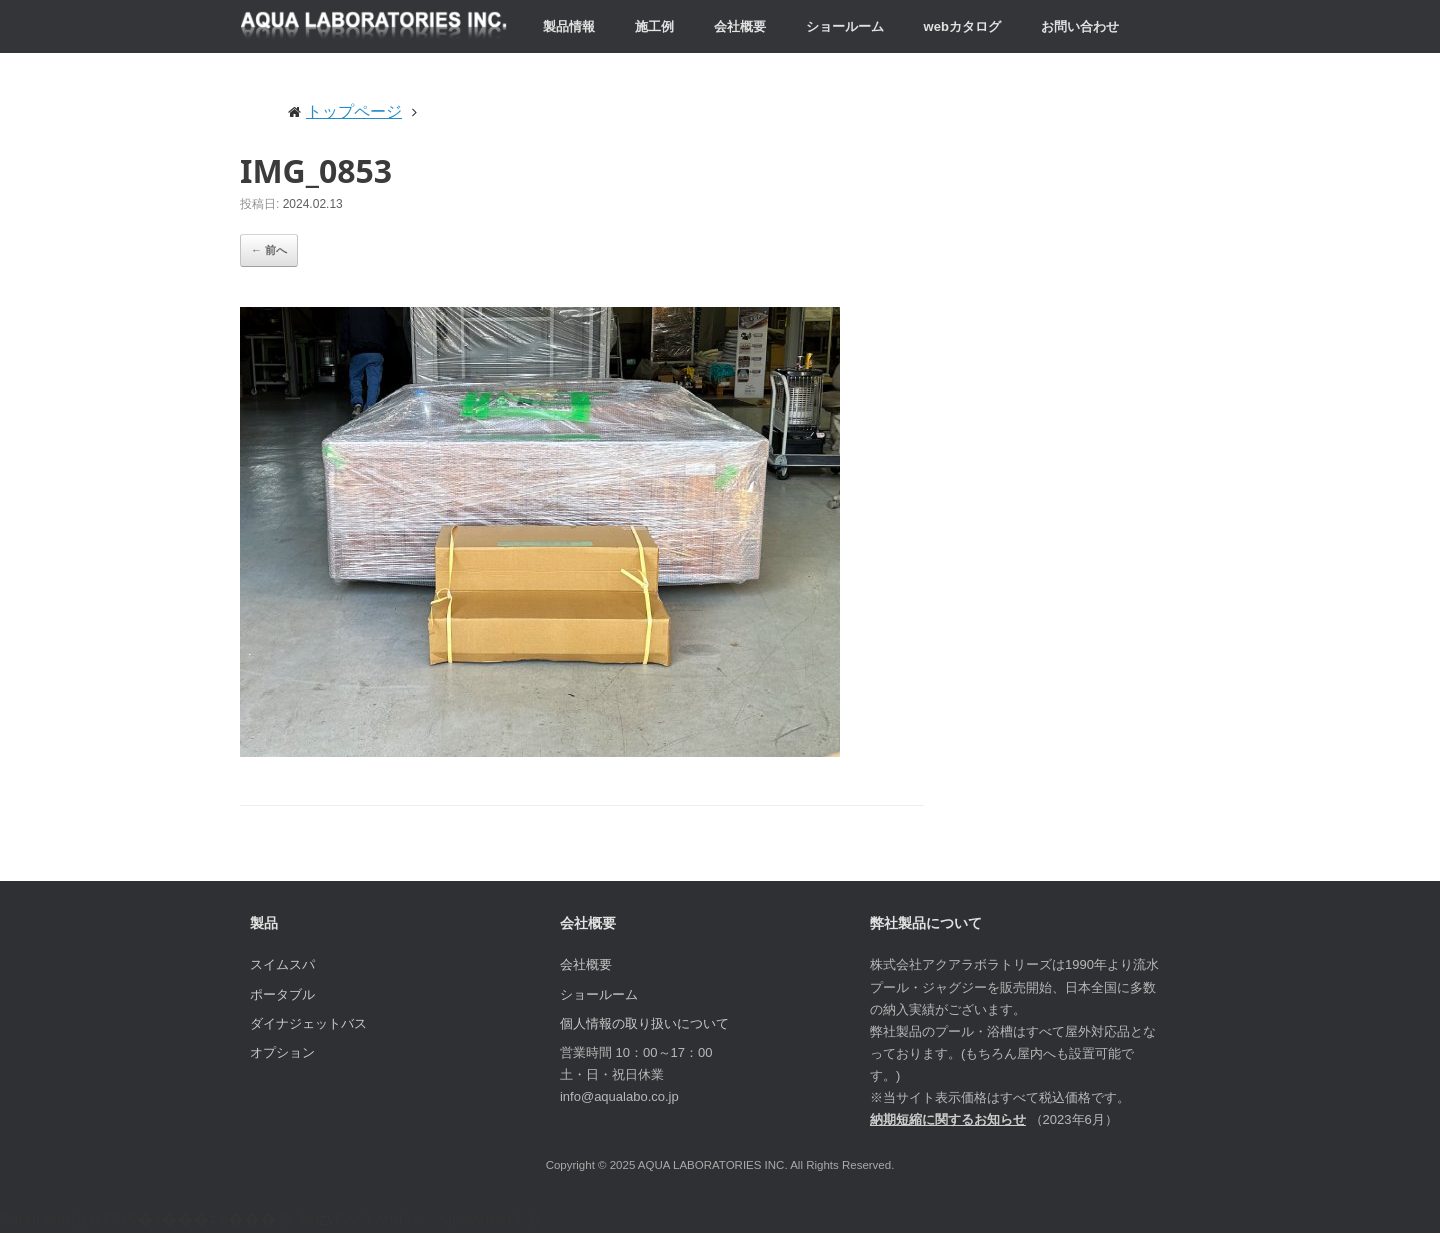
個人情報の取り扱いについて (644, 1023)
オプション (282, 1052)
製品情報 (569, 26)
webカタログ (962, 26)
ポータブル (282, 994)
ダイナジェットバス (308, 1023)
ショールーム (845, 26)
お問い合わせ (1080, 26)
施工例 (654, 26)
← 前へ (269, 250)
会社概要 (740, 26)
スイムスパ (282, 964)
